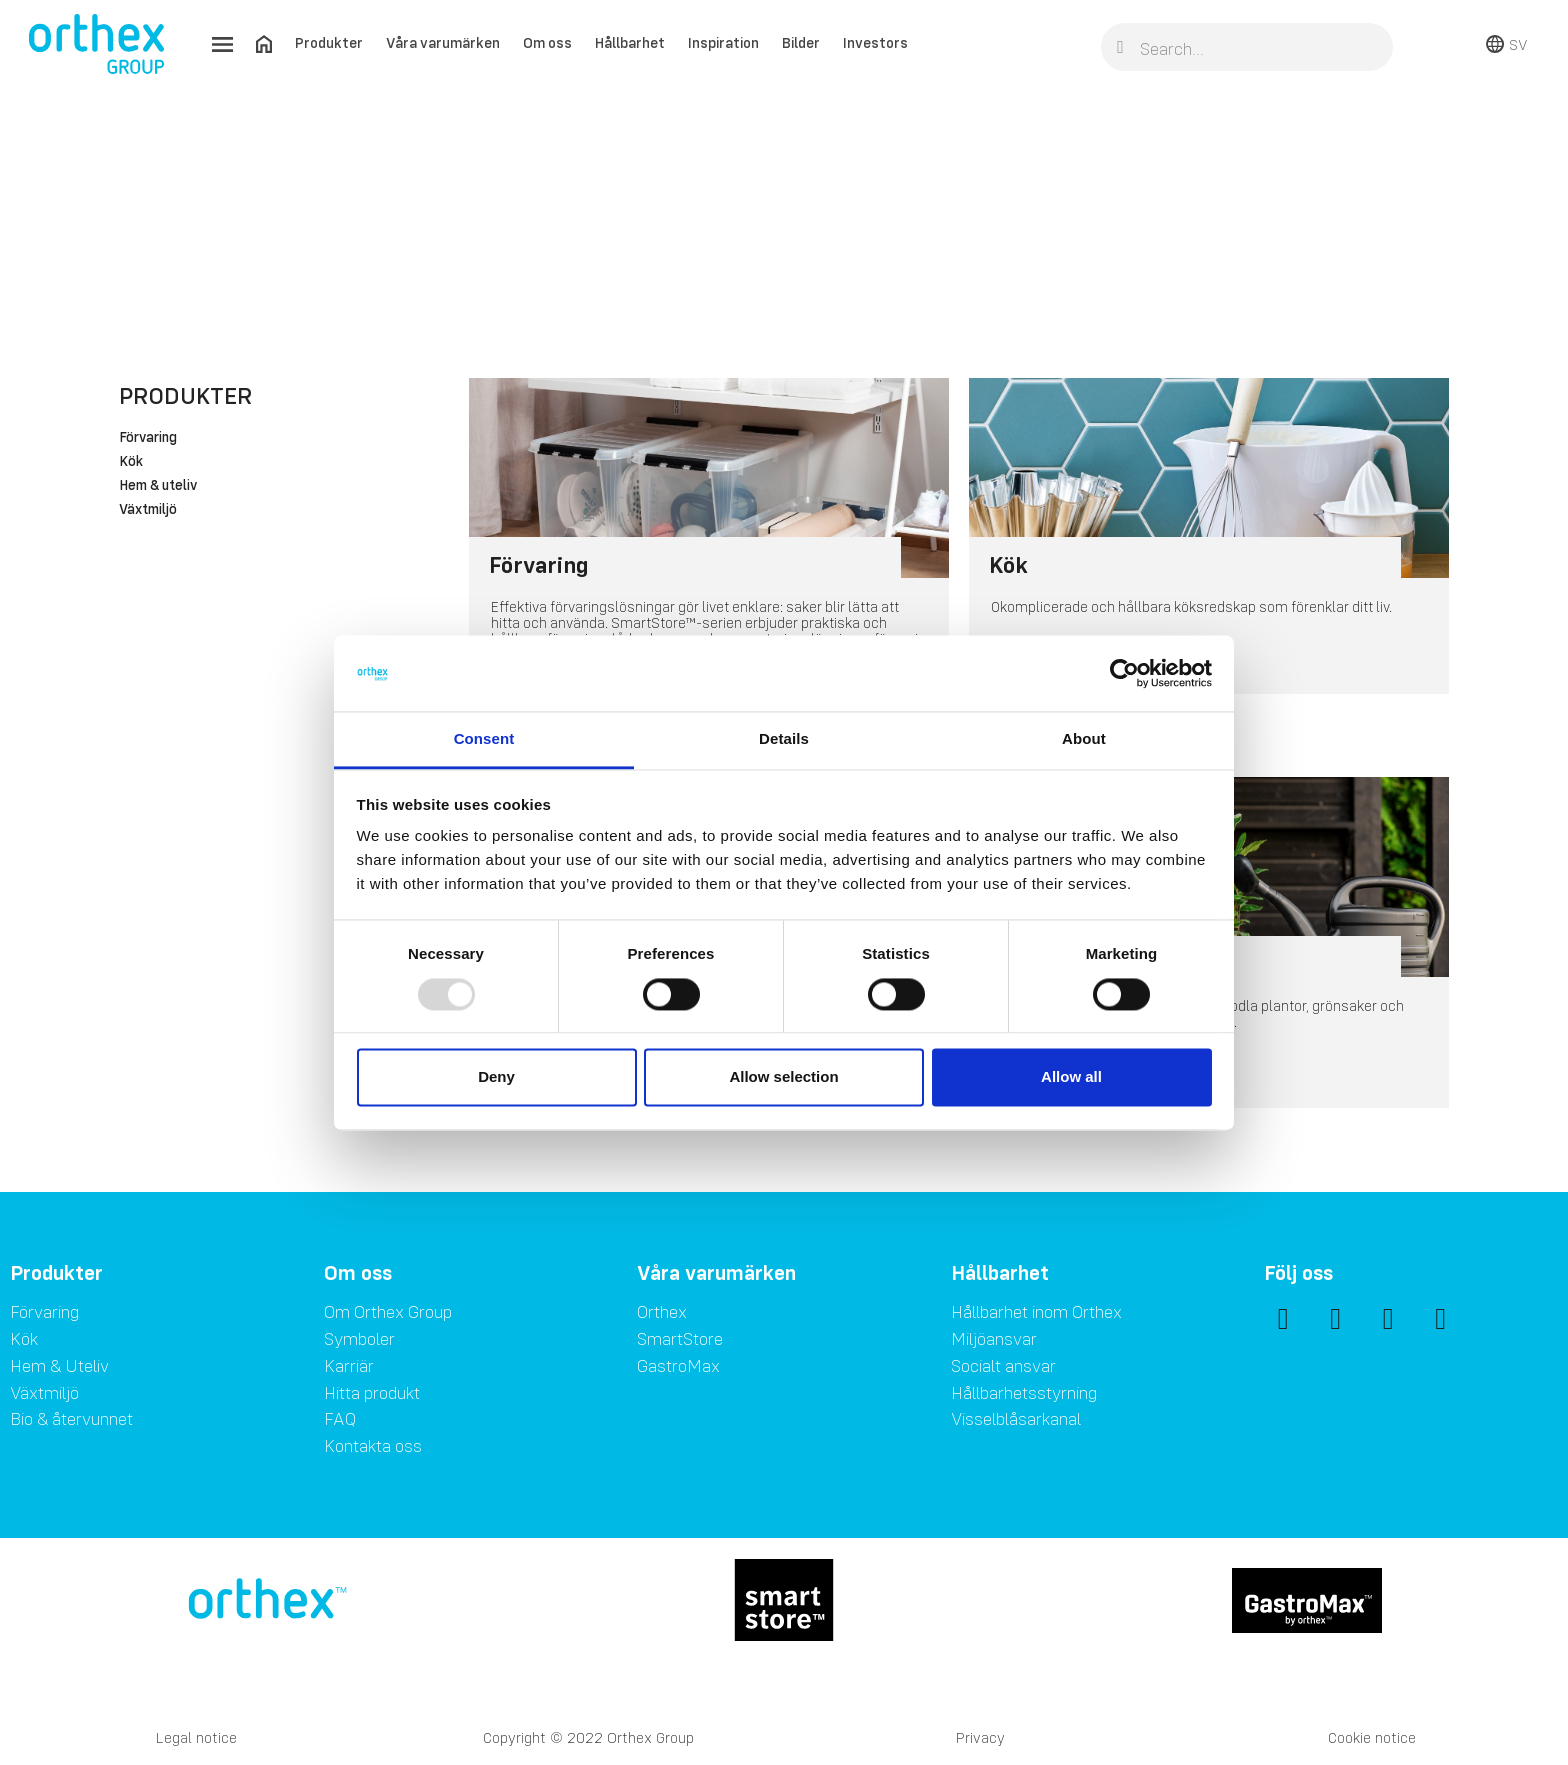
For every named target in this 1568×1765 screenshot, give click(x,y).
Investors (875, 42)
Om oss (547, 42)
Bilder (801, 42)
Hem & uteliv (158, 486)
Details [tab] (784, 739)
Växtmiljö (148, 510)
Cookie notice (1372, 1737)
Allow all (1071, 1077)
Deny (496, 1077)
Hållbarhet (630, 42)
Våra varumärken (443, 42)
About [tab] (1084, 739)
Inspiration (723, 42)
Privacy (980, 1737)
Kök (131, 462)
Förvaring (148, 438)
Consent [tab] (484, 739)
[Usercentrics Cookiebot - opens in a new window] (1124, 673)
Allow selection (783, 1077)
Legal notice (196, 1737)
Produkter (329, 42)
